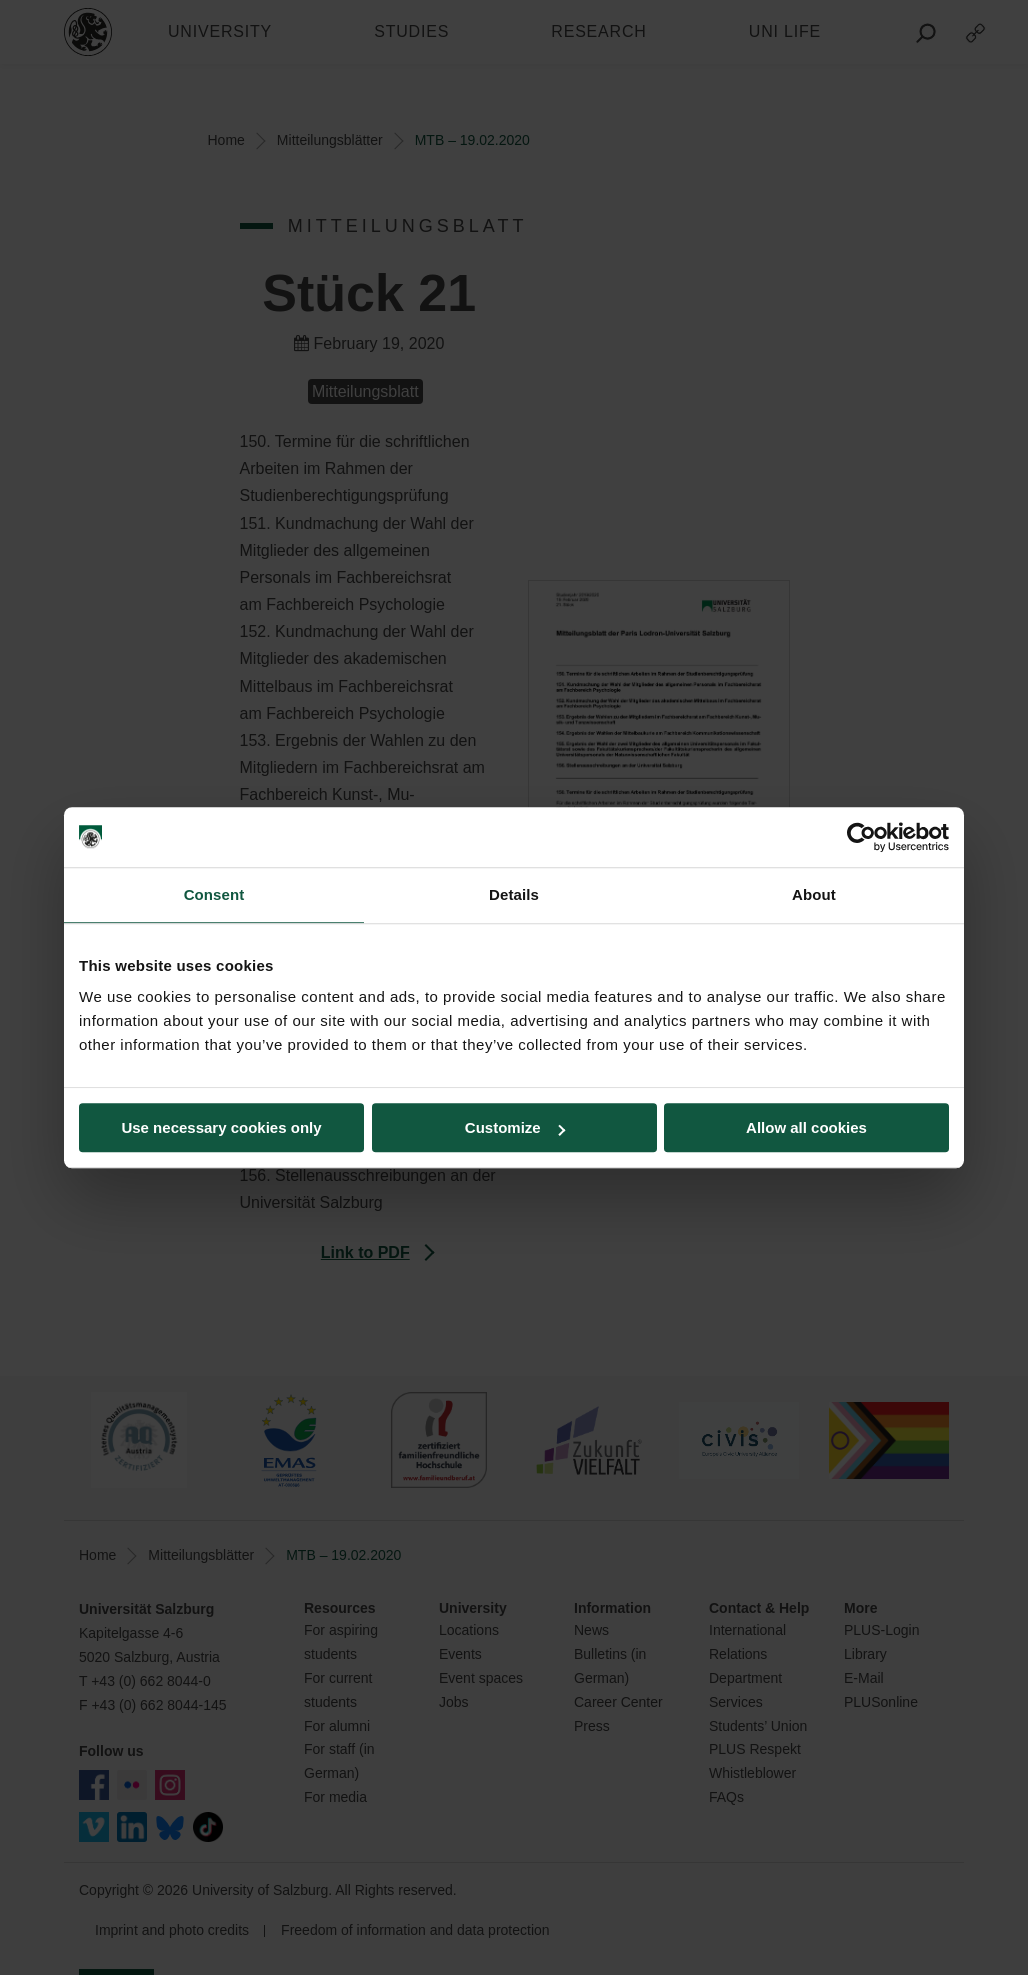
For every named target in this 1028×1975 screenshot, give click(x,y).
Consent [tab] (214, 894)
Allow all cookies (806, 1127)
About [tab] (814, 894)
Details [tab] (514, 894)
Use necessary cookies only (221, 1127)
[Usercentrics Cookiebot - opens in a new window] (861, 837)
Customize (515, 1127)
